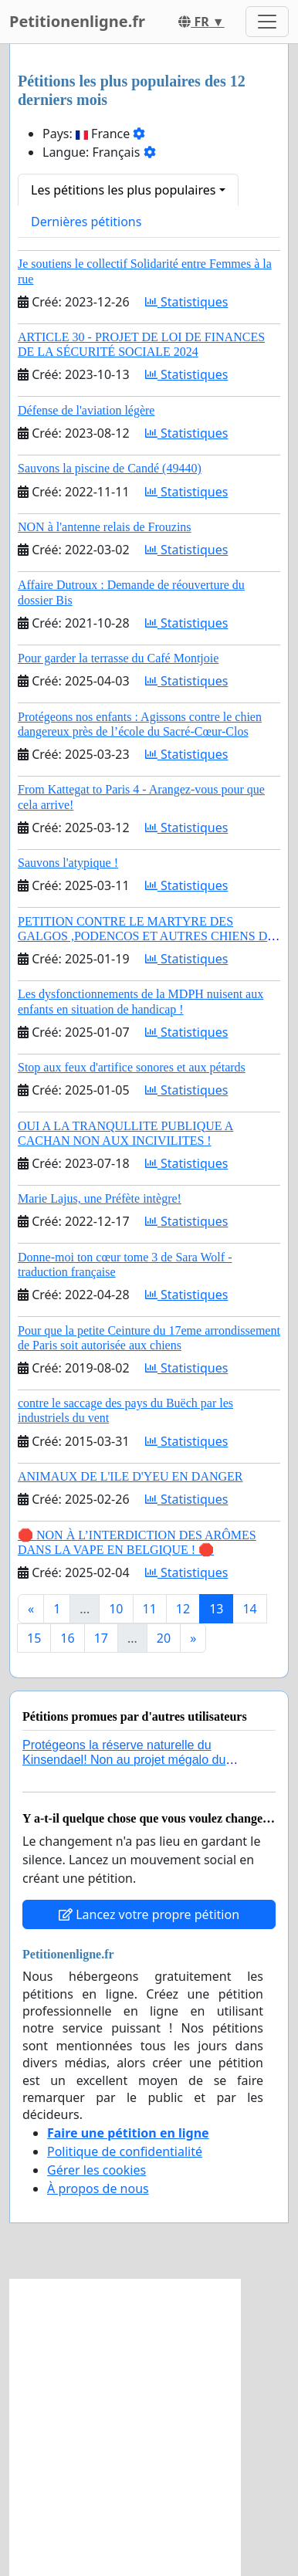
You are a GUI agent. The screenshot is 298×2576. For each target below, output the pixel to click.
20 (164, 1638)
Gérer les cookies (96, 2169)
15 (34, 1638)
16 (67, 1638)
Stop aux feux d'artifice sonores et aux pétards (132, 1067)
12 (183, 1608)
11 (150, 1608)
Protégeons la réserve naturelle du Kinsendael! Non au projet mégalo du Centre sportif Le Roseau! (123, 1759)
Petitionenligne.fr (77, 21)
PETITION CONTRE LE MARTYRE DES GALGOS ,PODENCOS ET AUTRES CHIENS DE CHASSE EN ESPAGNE (146, 936)
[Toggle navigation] (267, 21)
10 (116, 1608)
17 (101, 1638)
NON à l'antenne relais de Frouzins (104, 526)
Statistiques (187, 301)
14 (249, 1608)
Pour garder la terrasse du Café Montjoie (118, 658)
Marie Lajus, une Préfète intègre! (99, 1198)
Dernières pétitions (86, 221)
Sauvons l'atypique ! (68, 862)
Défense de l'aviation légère (86, 410)
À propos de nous (98, 2188)
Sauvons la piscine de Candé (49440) (109, 468)
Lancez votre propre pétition (149, 1914)
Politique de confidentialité (124, 2151)
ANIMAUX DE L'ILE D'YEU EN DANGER (130, 1476)
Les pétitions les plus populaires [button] (123, 189)
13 (216, 1608)
